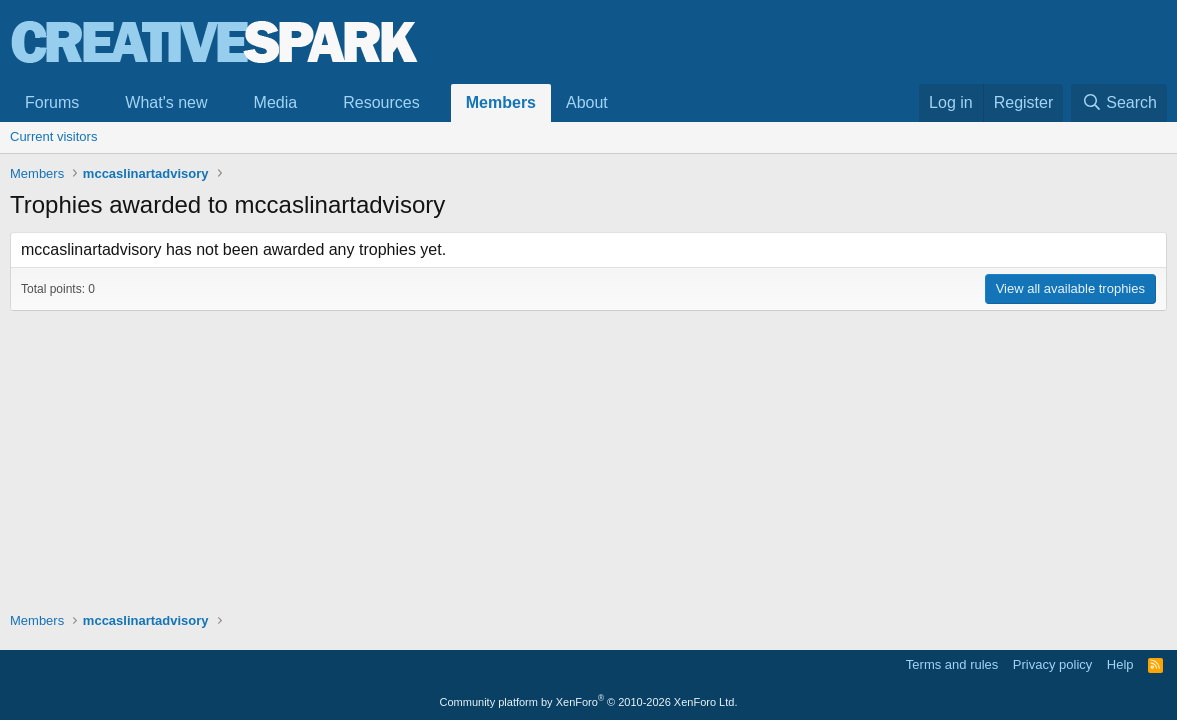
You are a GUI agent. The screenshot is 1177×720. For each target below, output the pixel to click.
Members (501, 102)
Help (1120, 664)
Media (276, 102)
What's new (166, 102)
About (587, 102)
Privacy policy (1052, 664)
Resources (381, 102)
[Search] (1119, 103)
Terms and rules (952, 664)
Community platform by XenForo (589, 702)
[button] (95, 103)
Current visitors (53, 136)
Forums (52, 102)
